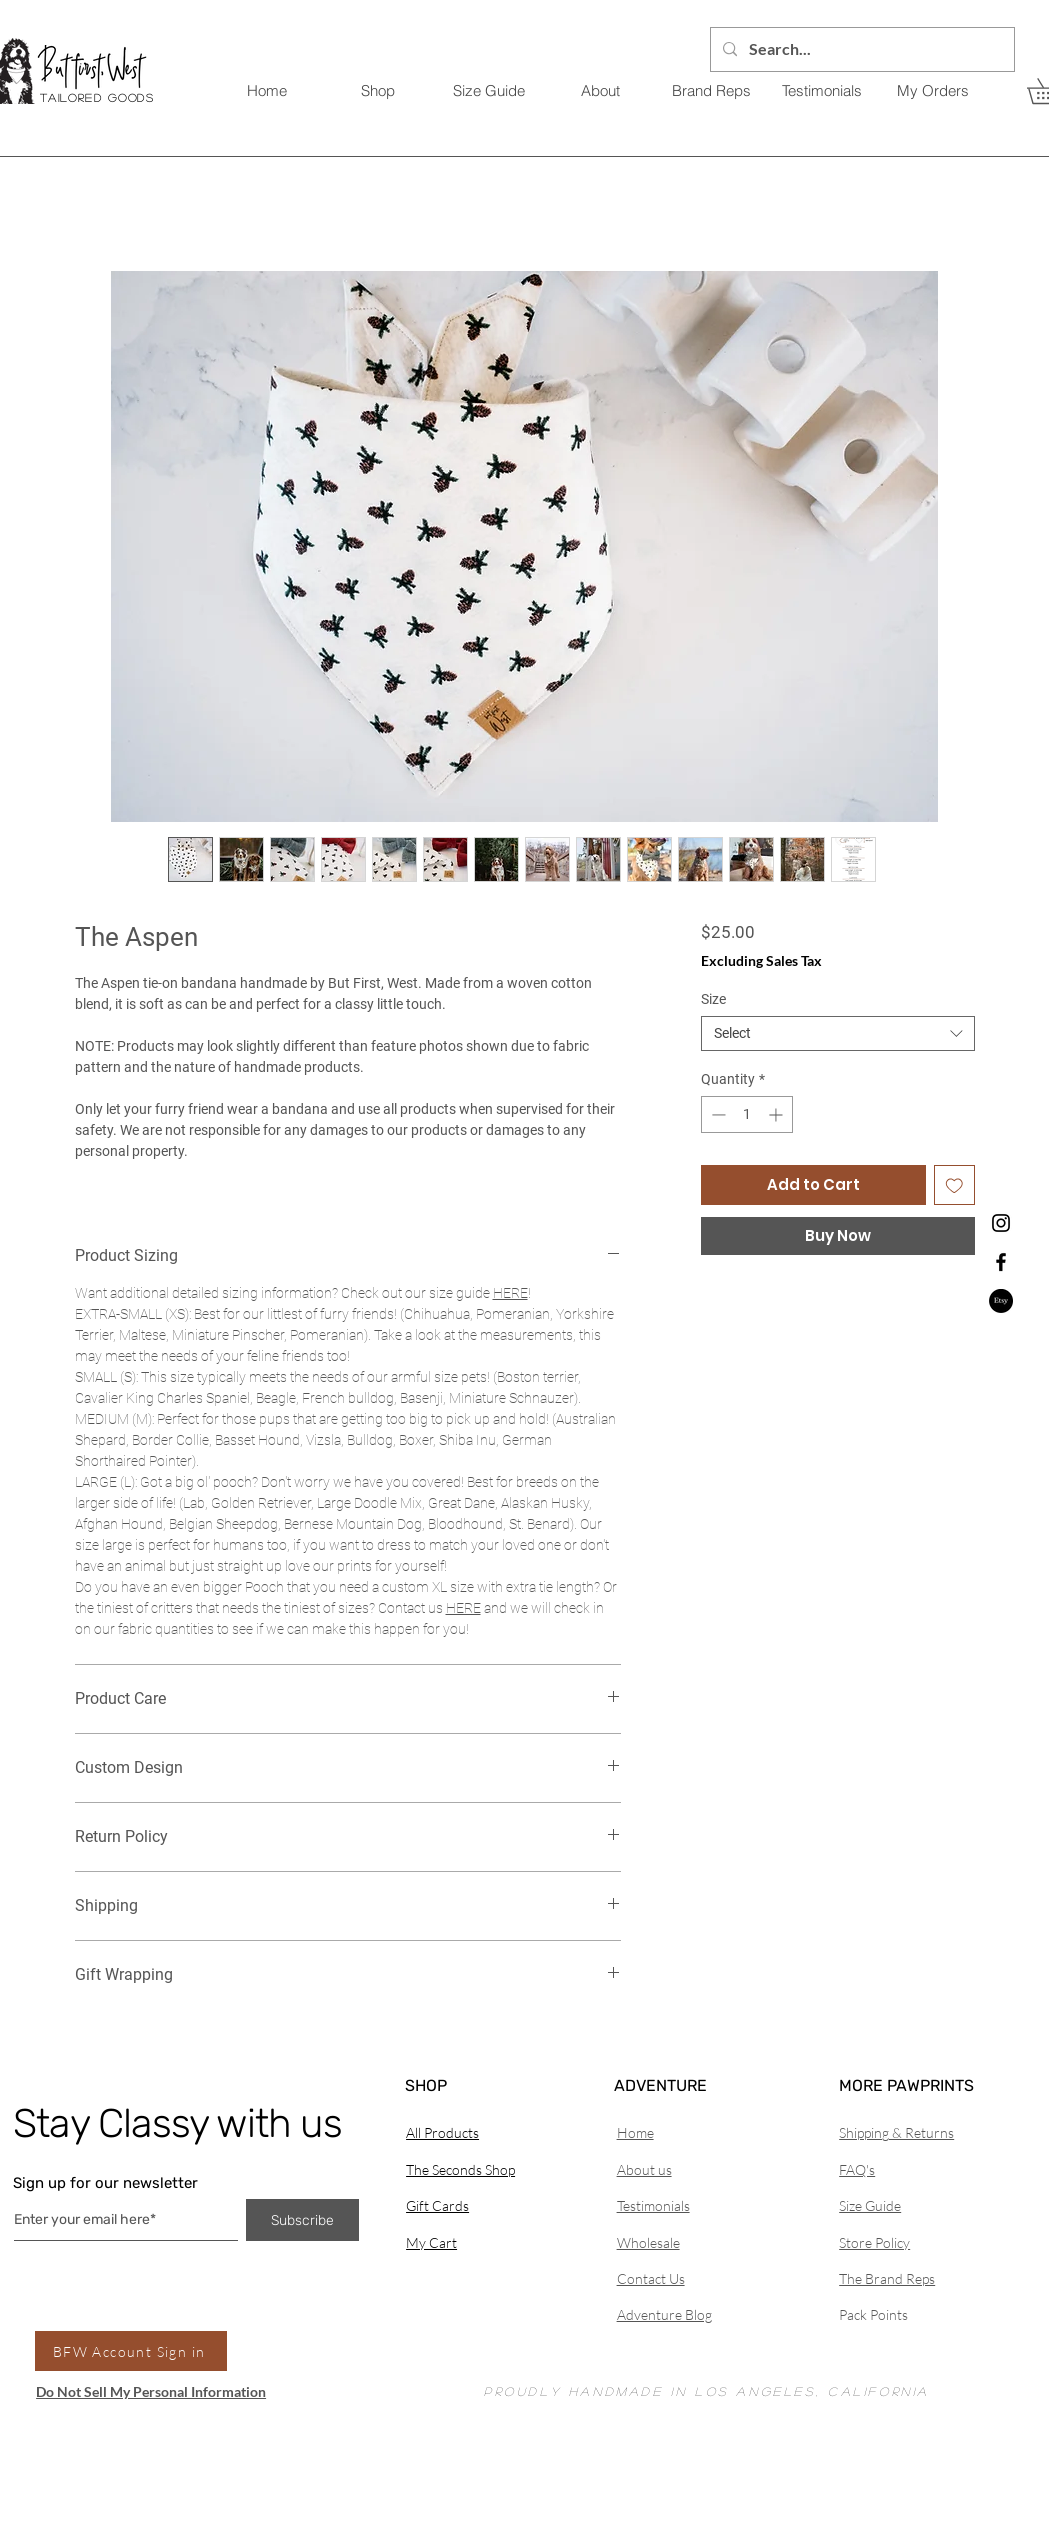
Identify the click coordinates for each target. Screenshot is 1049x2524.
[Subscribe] (302, 2220)
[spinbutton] (747, 1114)
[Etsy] (1001, 1301)
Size (713, 999)
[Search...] (860, 49)
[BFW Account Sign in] (131, 2351)
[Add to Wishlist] (954, 1185)
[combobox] (837, 1033)
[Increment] (777, 1114)
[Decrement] (716, 1114)
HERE (510, 1293)
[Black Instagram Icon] (1001, 1223)
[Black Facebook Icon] (1001, 1262)
